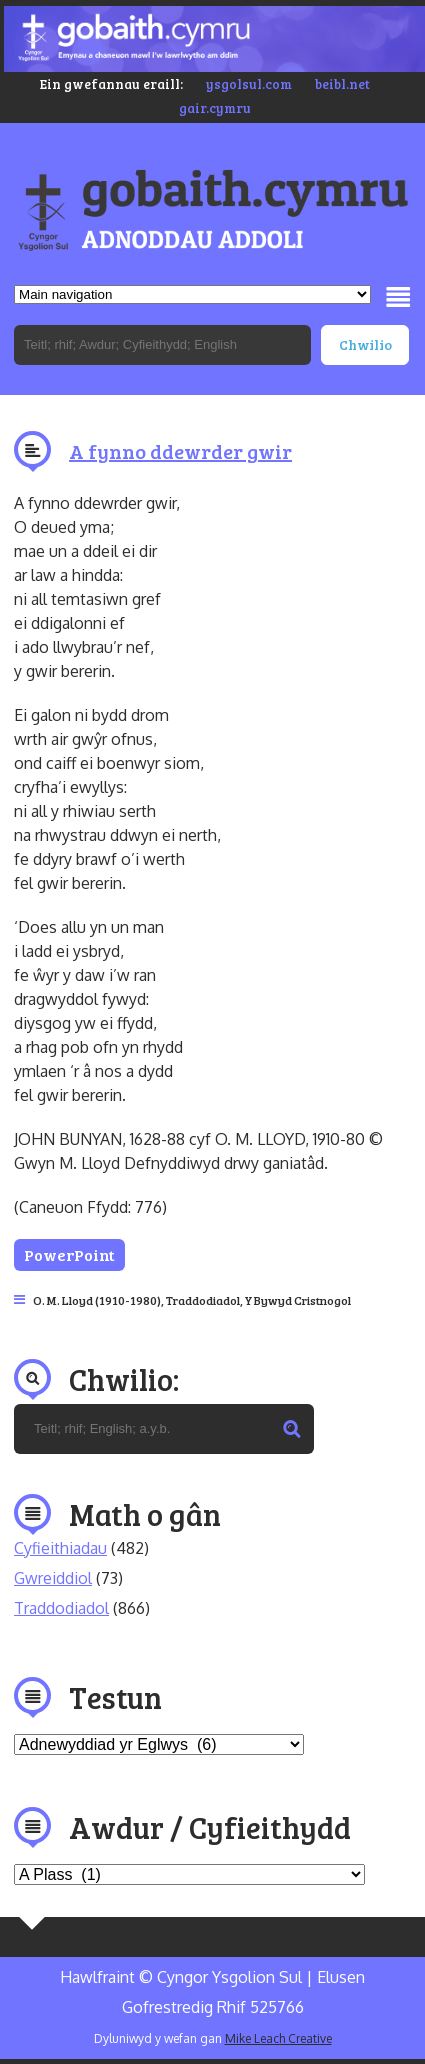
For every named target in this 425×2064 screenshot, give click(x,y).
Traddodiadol (203, 1300)
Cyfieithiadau (60, 1548)
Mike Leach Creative (278, 2038)
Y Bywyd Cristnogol (298, 1300)
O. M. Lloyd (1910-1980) (97, 1300)
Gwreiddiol (53, 1578)
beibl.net (342, 84)
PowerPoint (69, 1254)
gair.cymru (215, 108)
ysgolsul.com (249, 84)
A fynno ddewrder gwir (180, 451)
